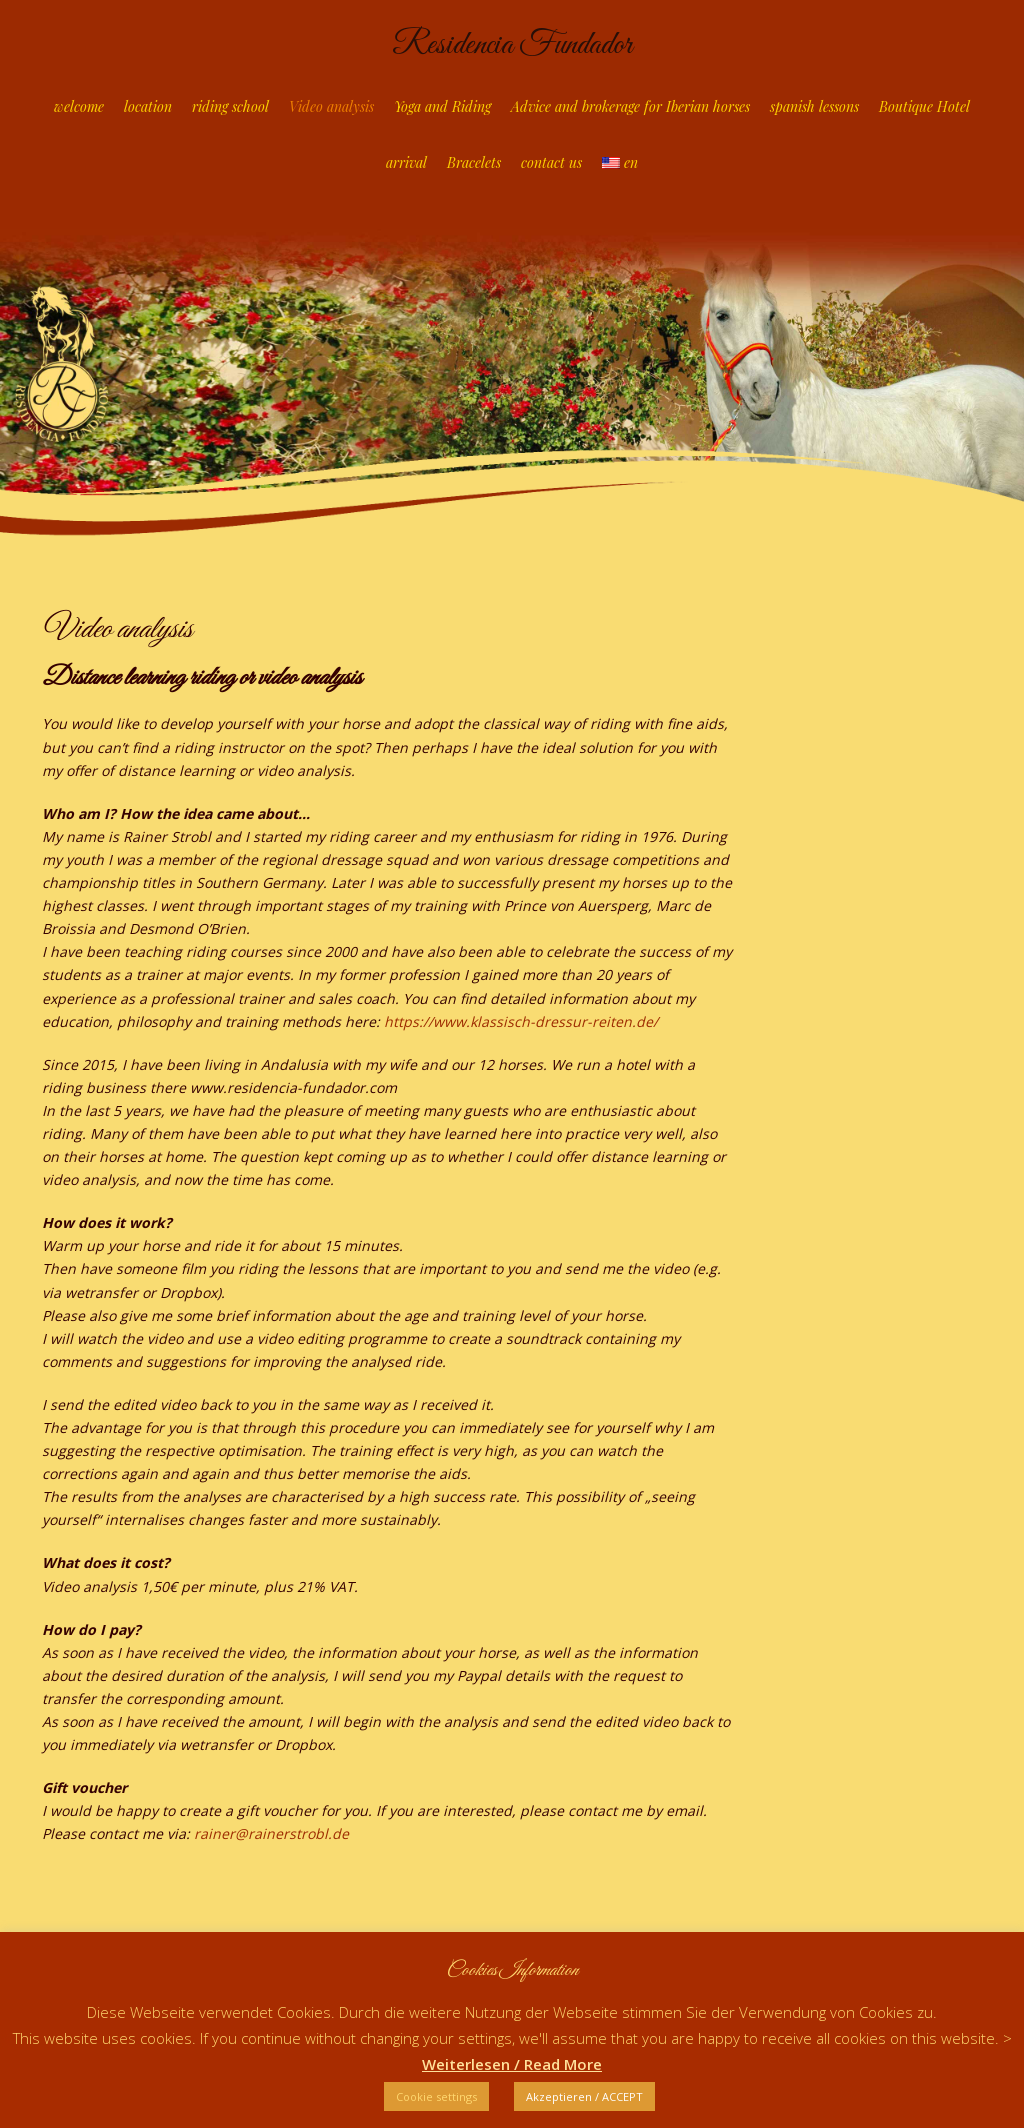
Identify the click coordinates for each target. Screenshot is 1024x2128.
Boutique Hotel (924, 106)
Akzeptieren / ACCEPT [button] (584, 2096)
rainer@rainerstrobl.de (271, 1833)
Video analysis (331, 106)
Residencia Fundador (512, 45)
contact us (551, 162)
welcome (79, 106)
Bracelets (474, 162)
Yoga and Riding (442, 106)
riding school (230, 106)
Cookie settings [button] (436, 2096)
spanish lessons (814, 106)
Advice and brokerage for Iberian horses (630, 106)
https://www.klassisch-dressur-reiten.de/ (521, 1021)
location (148, 106)
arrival (406, 162)
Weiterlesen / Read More (512, 2064)
